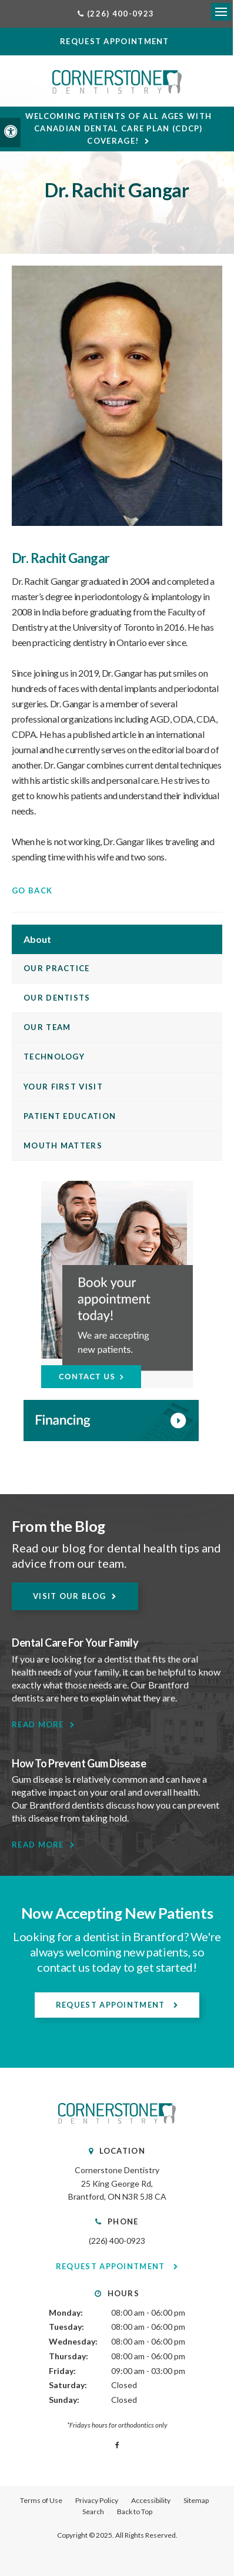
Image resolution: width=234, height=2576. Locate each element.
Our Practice (57, 968)
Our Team (47, 1027)
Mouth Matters (63, 1145)
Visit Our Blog (69, 1596)
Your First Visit (63, 1086)
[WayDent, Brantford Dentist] (117, 1420)
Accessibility (151, 2500)
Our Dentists (57, 997)
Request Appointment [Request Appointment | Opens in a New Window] (112, 2004)
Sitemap (196, 2500)
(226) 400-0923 (117, 2241)
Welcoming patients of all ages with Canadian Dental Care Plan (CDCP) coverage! (118, 128)
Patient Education (70, 1116)
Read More (38, 1724)
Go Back (32, 890)
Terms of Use (41, 2500)
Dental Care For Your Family (75, 1642)
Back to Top (134, 2511)
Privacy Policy (96, 2500)
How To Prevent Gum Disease (79, 1763)
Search (93, 2511)
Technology (54, 1056)
